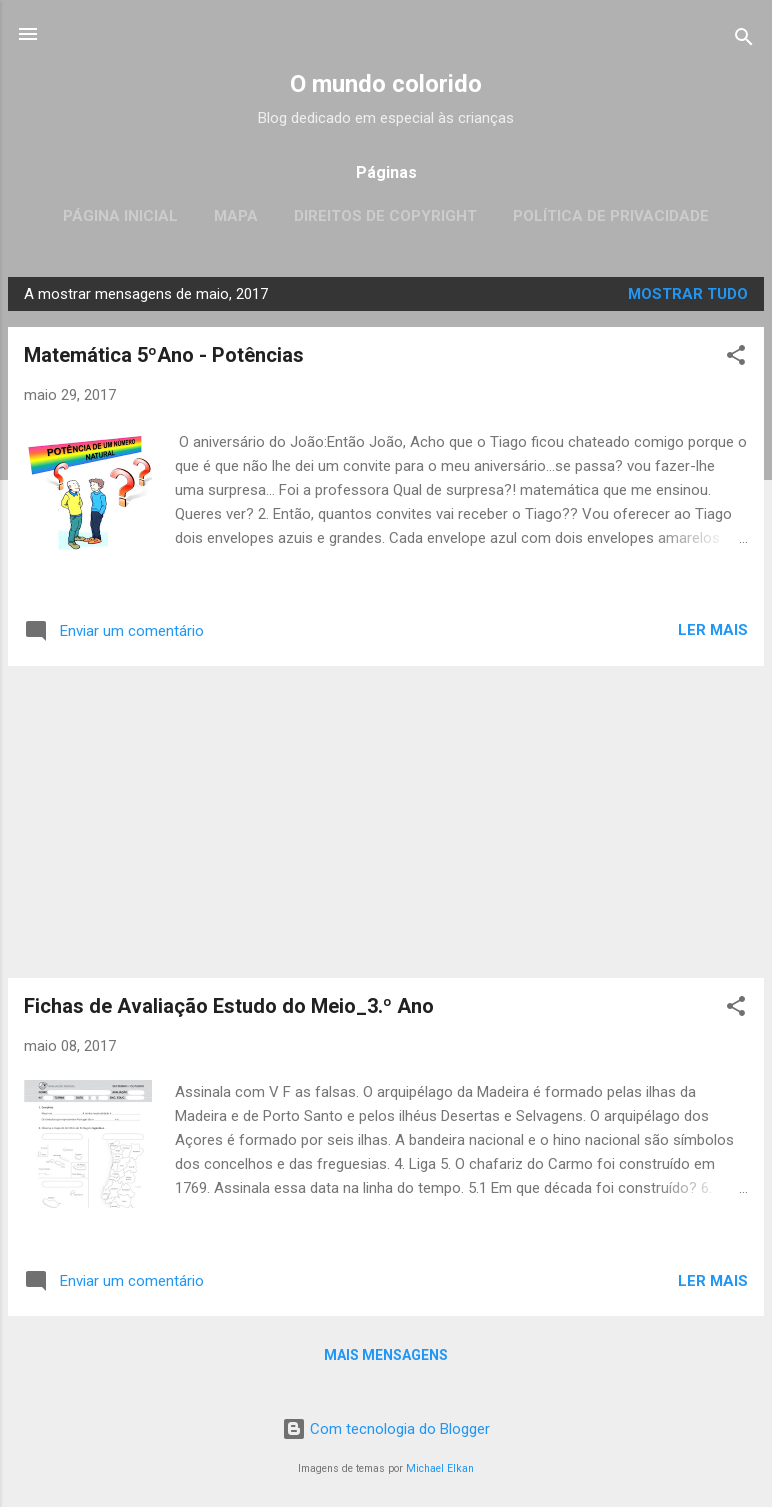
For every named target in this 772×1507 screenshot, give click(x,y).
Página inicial (120, 216)
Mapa (236, 216)
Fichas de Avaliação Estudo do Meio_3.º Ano (229, 1006)
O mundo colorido (386, 84)
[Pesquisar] (744, 40)
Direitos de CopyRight (385, 216)
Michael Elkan (440, 1468)
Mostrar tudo (688, 294)
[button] (736, 358)
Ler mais (713, 630)
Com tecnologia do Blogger (386, 1429)
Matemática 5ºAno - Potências (164, 355)
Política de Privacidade (611, 216)
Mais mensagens (386, 1355)
